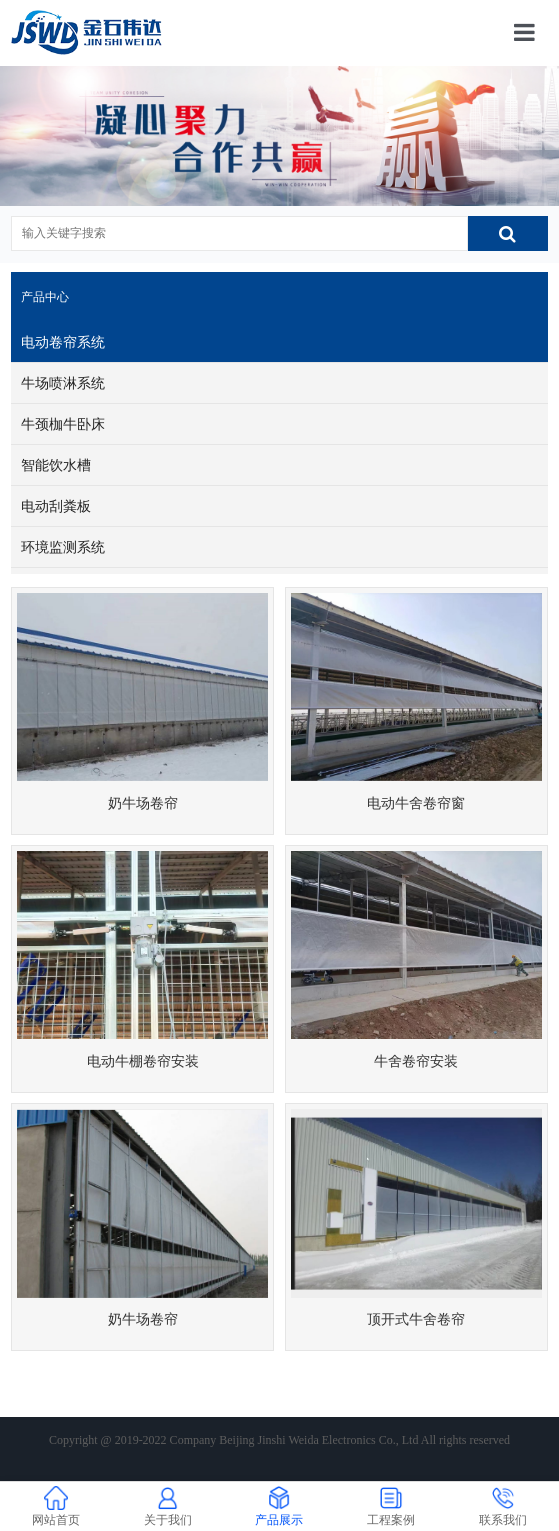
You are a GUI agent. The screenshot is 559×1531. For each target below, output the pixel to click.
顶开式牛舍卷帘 (416, 1319)
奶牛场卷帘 (143, 803)
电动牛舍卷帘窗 (416, 803)
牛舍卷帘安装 (416, 1061)
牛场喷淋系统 (63, 383)
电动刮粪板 (56, 506)
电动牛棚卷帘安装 (143, 1061)
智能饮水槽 (56, 465)
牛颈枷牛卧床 (63, 424)
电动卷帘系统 (63, 342)
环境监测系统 (63, 547)
